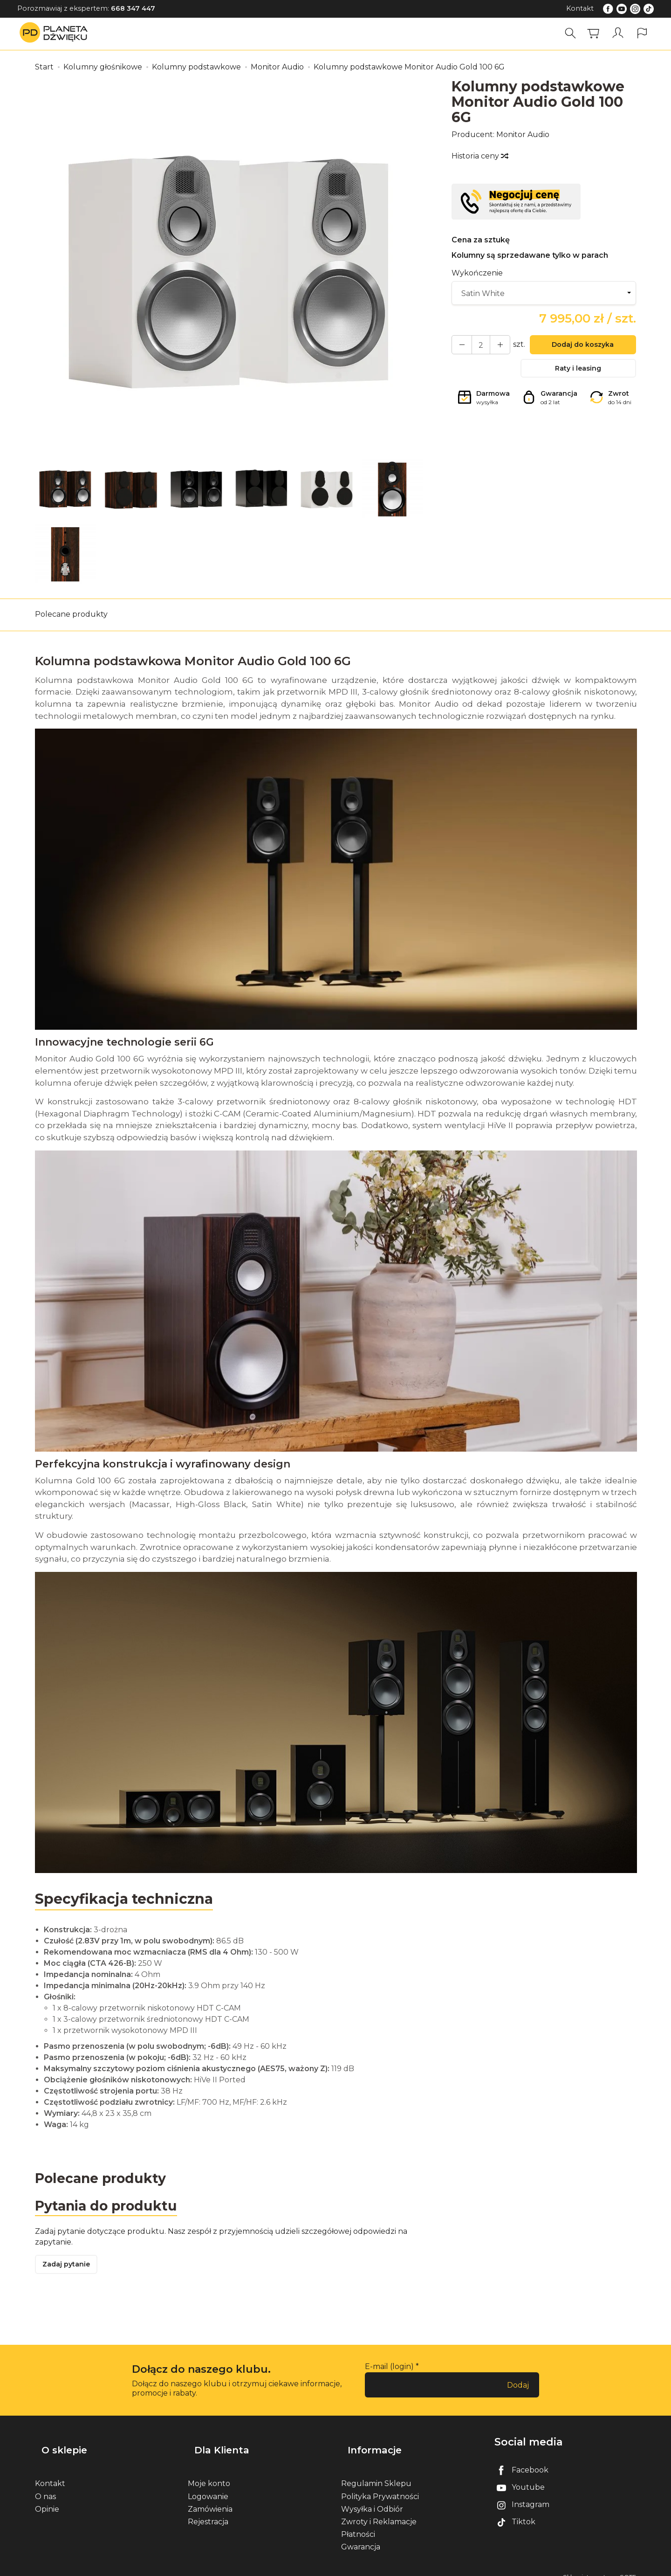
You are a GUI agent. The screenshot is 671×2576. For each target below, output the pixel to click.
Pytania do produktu (110, 2207)
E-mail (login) (389, 2371)
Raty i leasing (578, 372)
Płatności (358, 2524)
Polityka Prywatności (380, 2485)
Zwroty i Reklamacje (379, 2511)
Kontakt (580, 8)
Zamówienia (210, 2498)
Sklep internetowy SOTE (599, 2566)
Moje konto (209, 2473)
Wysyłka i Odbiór (372, 2498)
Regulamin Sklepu (376, 2473)
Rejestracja (208, 2511)
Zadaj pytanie (70, 2268)
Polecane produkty (71, 614)
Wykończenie (477, 273)
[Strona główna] (56, 33)
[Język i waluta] (642, 33)
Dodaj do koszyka (578, 346)
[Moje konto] (619, 33)
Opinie (47, 2498)
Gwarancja (360, 2536)
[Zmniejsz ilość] (493, 346)
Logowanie (208, 2485)
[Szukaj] (573, 33)
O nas (45, 2485)
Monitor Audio (522, 134)
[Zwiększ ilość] (459, 346)
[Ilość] (476, 346)
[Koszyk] (596, 33)
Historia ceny (479, 156)
